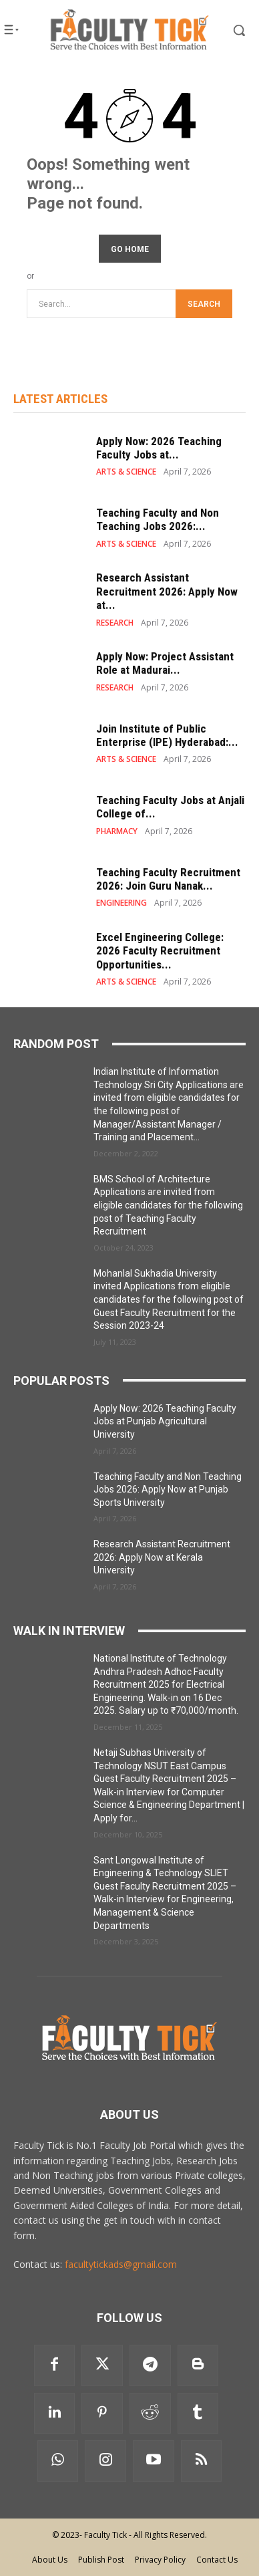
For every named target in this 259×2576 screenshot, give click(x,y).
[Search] (204, 303)
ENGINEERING (121, 903)
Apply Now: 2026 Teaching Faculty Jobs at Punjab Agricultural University (164, 1421)
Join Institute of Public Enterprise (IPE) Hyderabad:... (167, 735)
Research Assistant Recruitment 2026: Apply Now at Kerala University (161, 1557)
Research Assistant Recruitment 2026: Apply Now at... (167, 591)
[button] (230, 30)
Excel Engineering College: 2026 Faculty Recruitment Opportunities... (160, 950)
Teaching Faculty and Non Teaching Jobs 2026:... (157, 519)
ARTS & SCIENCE (126, 472)
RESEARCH (115, 623)
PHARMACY (117, 831)
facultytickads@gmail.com (121, 2264)
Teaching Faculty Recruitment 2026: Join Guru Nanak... (168, 879)
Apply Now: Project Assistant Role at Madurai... (165, 663)
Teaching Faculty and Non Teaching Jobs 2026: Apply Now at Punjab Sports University (167, 1489)
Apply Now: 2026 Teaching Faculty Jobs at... (159, 447)
